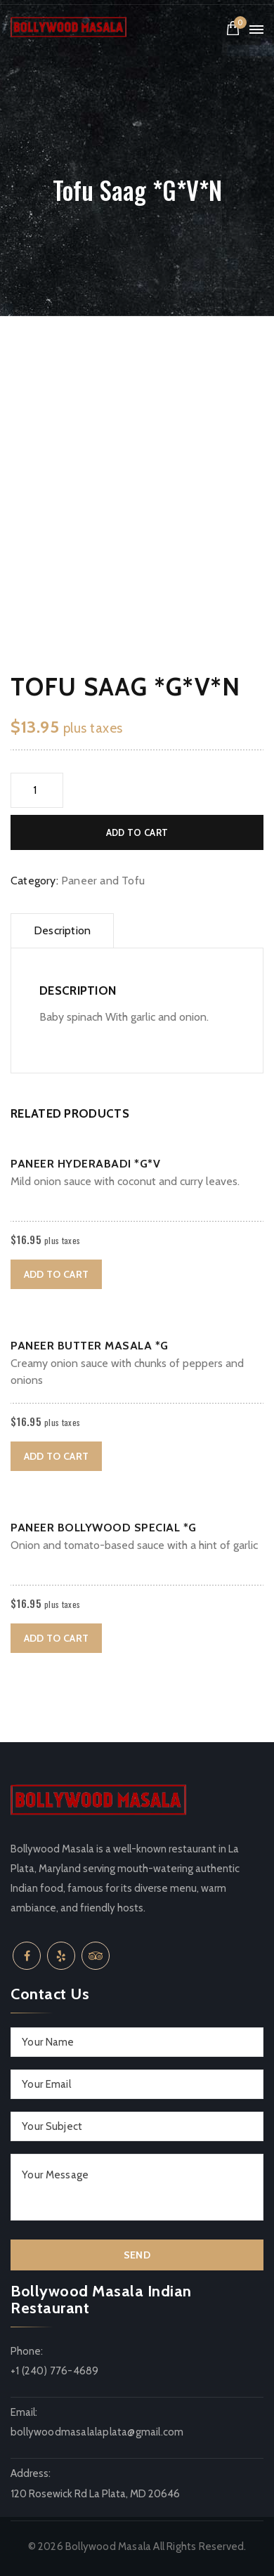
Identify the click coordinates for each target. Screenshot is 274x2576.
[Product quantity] (37, 790)
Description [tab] (62, 930)
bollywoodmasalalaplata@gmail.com (97, 2432)
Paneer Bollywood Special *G (104, 1527)
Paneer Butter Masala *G (90, 1345)
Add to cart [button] (56, 1274)
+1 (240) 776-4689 (54, 2371)
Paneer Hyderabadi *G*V (85, 1163)
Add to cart (137, 832)
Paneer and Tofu (103, 880)
